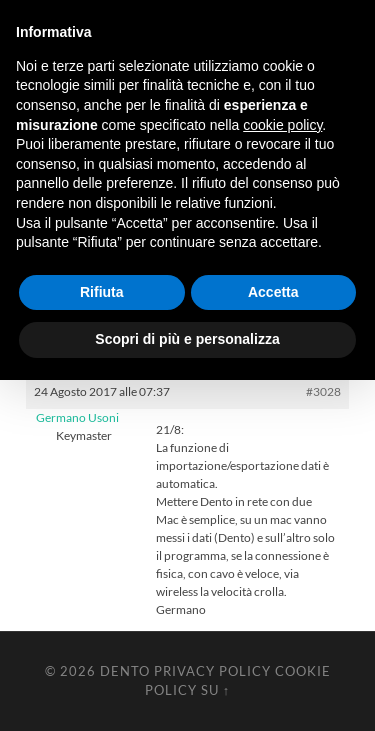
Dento (125, 671)
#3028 (323, 391)
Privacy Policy (212, 671)
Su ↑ (215, 690)
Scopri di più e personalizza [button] (187, 339)
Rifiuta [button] (102, 292)
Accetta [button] (273, 292)
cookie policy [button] (282, 125)
